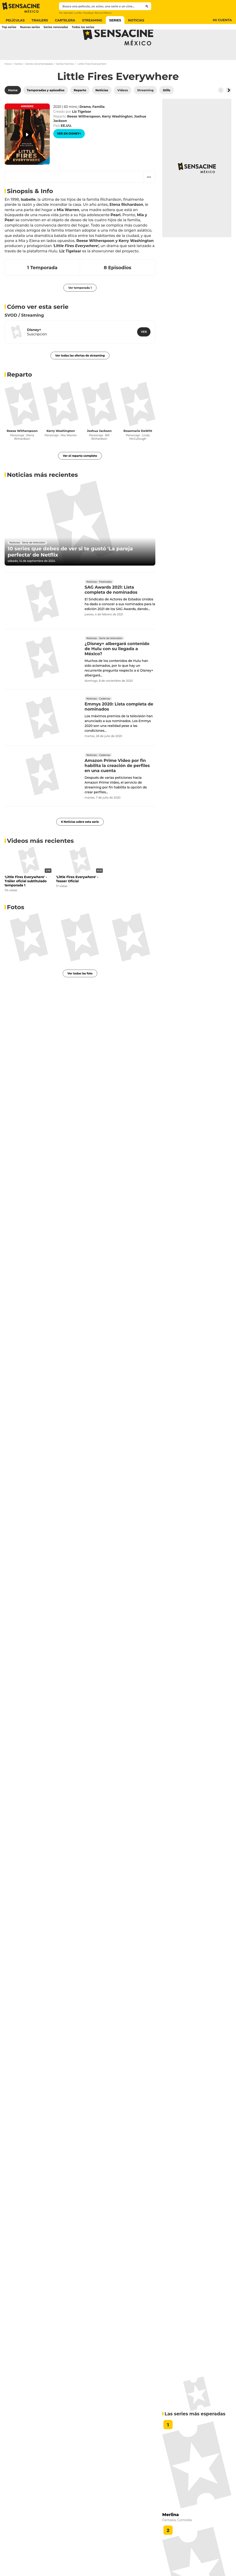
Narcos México (103, 12)
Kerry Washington (61, 449)
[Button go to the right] (228, 108)
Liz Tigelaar (81, 130)
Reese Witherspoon (22, 449)
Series (18, 82)
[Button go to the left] (221, 108)
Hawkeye (88, 12)
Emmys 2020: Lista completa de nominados (119, 725)
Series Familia (65, 82)
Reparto (19, 392)
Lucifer (78, 12)
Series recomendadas (39, 82)
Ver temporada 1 (80, 306)
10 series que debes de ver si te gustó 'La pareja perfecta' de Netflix (70, 570)
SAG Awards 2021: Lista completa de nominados (111, 608)
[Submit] (147, 6)
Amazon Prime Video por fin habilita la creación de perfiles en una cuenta (117, 783)
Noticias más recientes (42, 493)
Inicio (8, 82)
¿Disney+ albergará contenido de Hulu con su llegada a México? (117, 667)
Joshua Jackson (99, 449)
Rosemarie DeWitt (137, 449)
